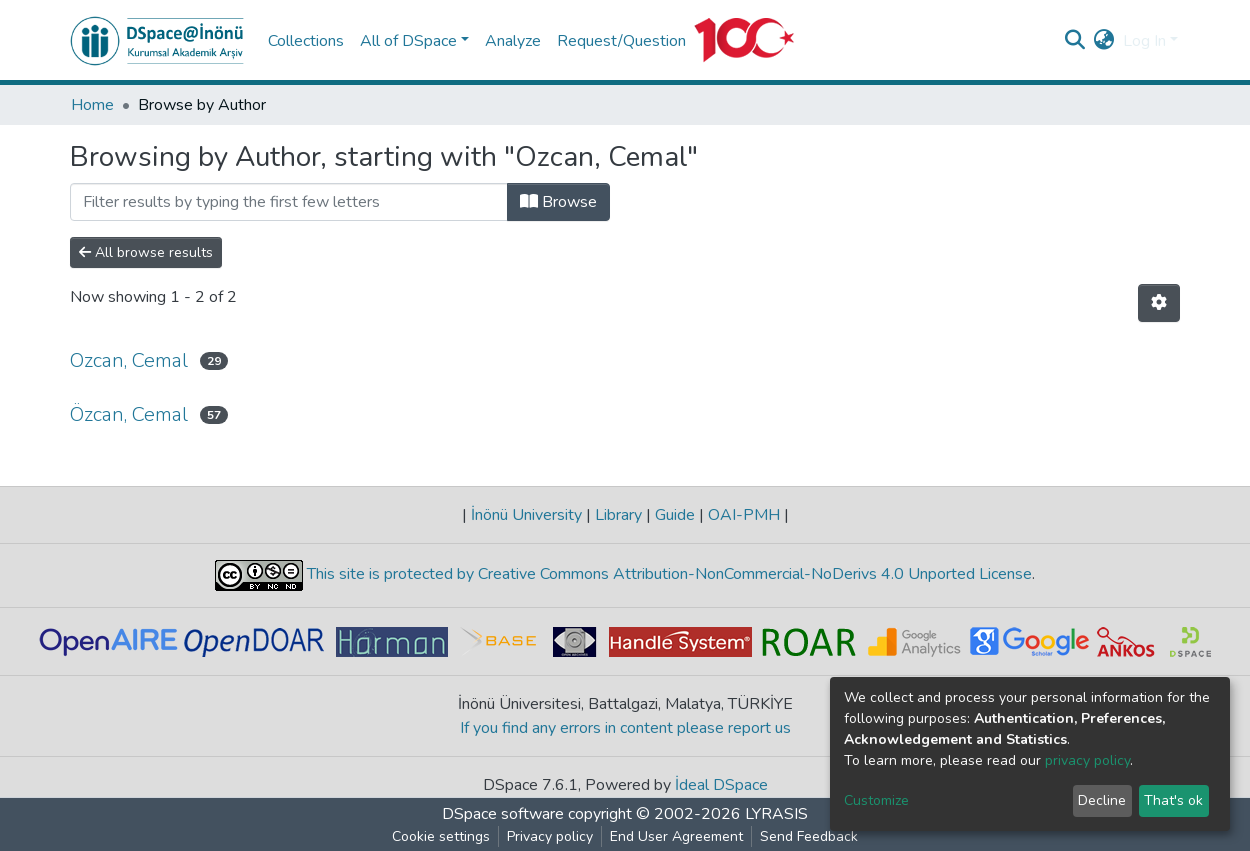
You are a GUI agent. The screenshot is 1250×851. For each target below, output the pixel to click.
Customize (876, 800)
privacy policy (1087, 760)
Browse (558, 202)
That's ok (1173, 800)
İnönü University (526, 515)
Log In (1144, 41)
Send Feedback (809, 836)
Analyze (513, 41)
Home (92, 105)
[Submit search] (1075, 41)
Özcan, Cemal (129, 414)
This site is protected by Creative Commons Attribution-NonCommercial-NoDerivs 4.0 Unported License (667, 574)
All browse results (146, 252)
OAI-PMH (744, 515)
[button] (1104, 41)
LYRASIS (776, 814)
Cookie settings (441, 836)
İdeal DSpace (721, 785)
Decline (1102, 800)
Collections (306, 41)
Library (618, 515)
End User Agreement (676, 836)
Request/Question (621, 41)
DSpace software (503, 814)
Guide (675, 515)
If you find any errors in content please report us (625, 728)
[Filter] (289, 202)
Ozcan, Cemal (129, 360)
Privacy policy (550, 836)
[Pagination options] (1159, 303)
